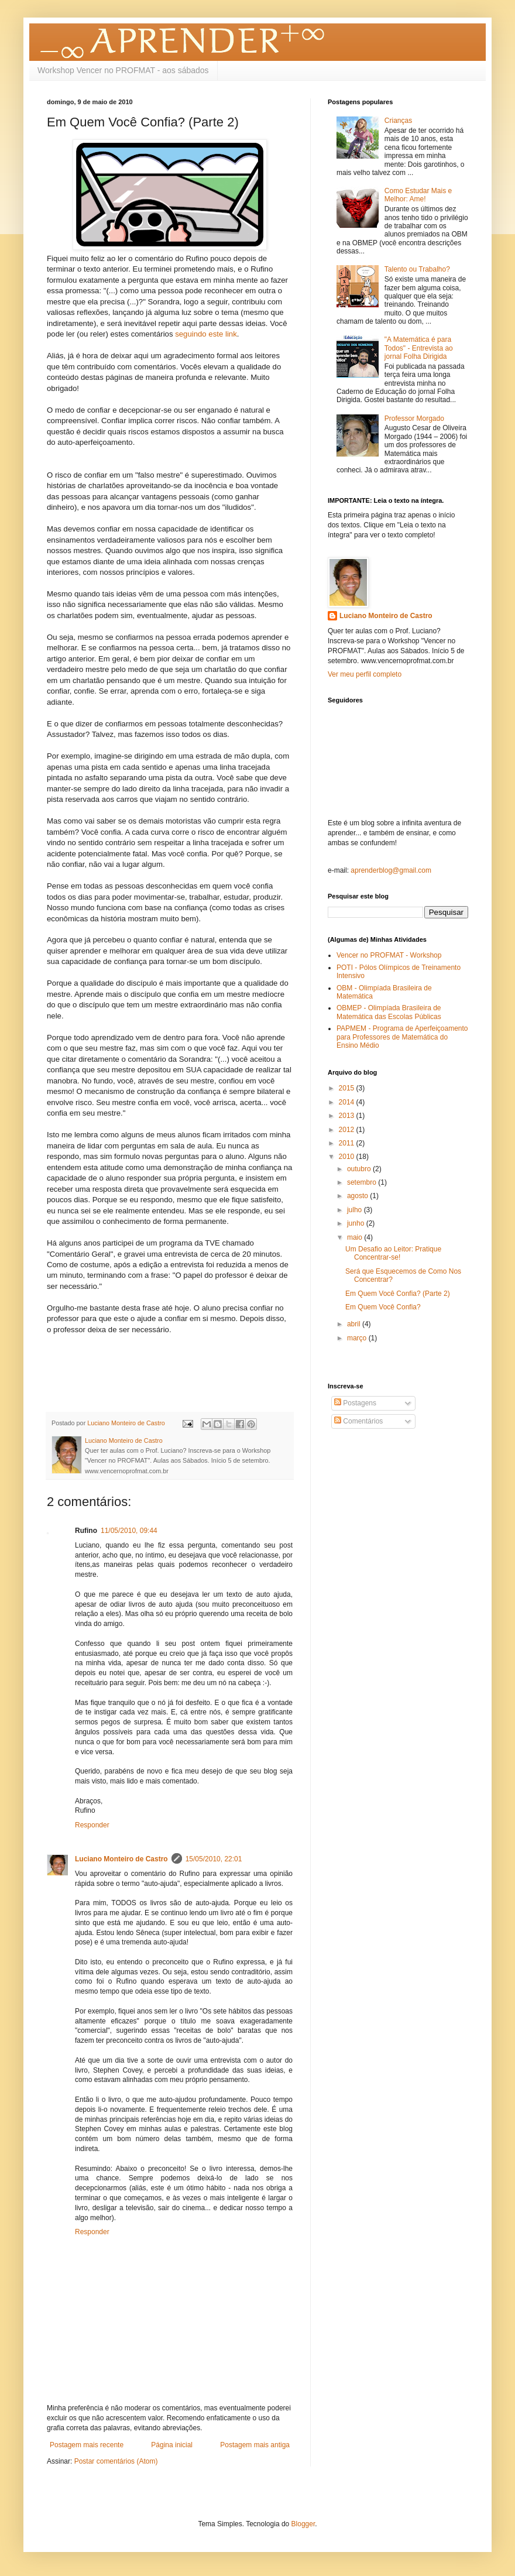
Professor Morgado (414, 418)
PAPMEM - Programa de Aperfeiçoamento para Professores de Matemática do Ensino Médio (402, 1036)
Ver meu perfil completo (364, 674)
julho (355, 1210)
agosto (358, 1196)
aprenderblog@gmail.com (391, 870)
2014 (347, 1102)
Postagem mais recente (86, 2445)
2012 (347, 1130)
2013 (347, 1116)
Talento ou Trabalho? (417, 269)
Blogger (303, 2524)
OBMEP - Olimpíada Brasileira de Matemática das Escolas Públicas (389, 1012)
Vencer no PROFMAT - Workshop (389, 955)
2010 (347, 1156)
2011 (347, 1143)
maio (355, 1237)
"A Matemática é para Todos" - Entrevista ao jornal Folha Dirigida (418, 348)
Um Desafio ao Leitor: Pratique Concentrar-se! (393, 1253)
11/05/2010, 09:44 (129, 1531)
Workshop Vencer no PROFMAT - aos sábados (123, 70)
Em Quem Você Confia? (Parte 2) (397, 1293)
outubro (360, 1169)
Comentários (358, 1421)
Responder (92, 1825)
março (358, 1338)
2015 (347, 1088)
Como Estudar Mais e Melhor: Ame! (418, 195)
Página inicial (172, 2445)
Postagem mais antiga (255, 2445)
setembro (362, 1182)
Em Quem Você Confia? (383, 1307)
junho (356, 1223)
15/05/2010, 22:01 (214, 1859)
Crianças (398, 120)
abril (354, 1324)
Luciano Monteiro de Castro (121, 1859)
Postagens (355, 1403)
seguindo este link (206, 334)
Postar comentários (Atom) (116, 2461)
